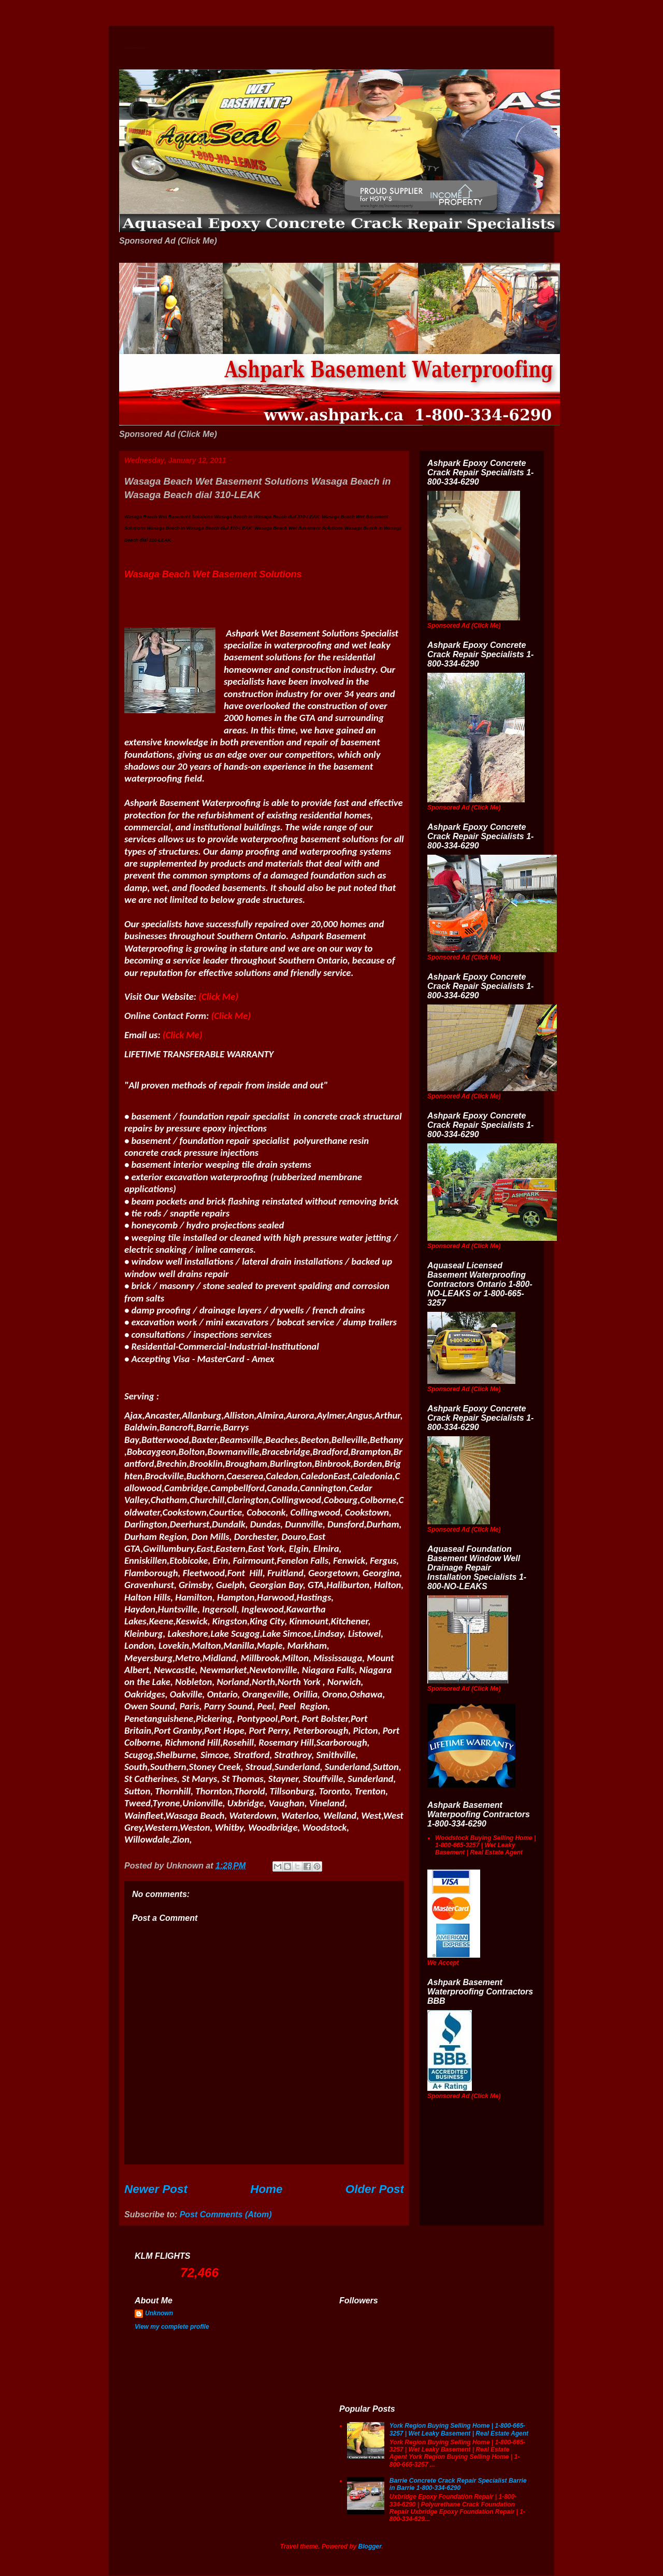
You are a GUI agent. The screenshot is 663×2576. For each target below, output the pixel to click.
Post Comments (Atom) (226, 2214)
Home (266, 2189)
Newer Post (156, 2189)
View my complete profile (172, 2326)
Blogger (370, 2546)
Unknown (159, 2313)
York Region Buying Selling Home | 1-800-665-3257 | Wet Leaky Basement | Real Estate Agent (459, 2429)
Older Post (374, 2189)
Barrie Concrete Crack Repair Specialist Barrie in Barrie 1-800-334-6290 (458, 2484)
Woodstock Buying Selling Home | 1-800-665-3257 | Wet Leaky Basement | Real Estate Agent (485, 1845)
